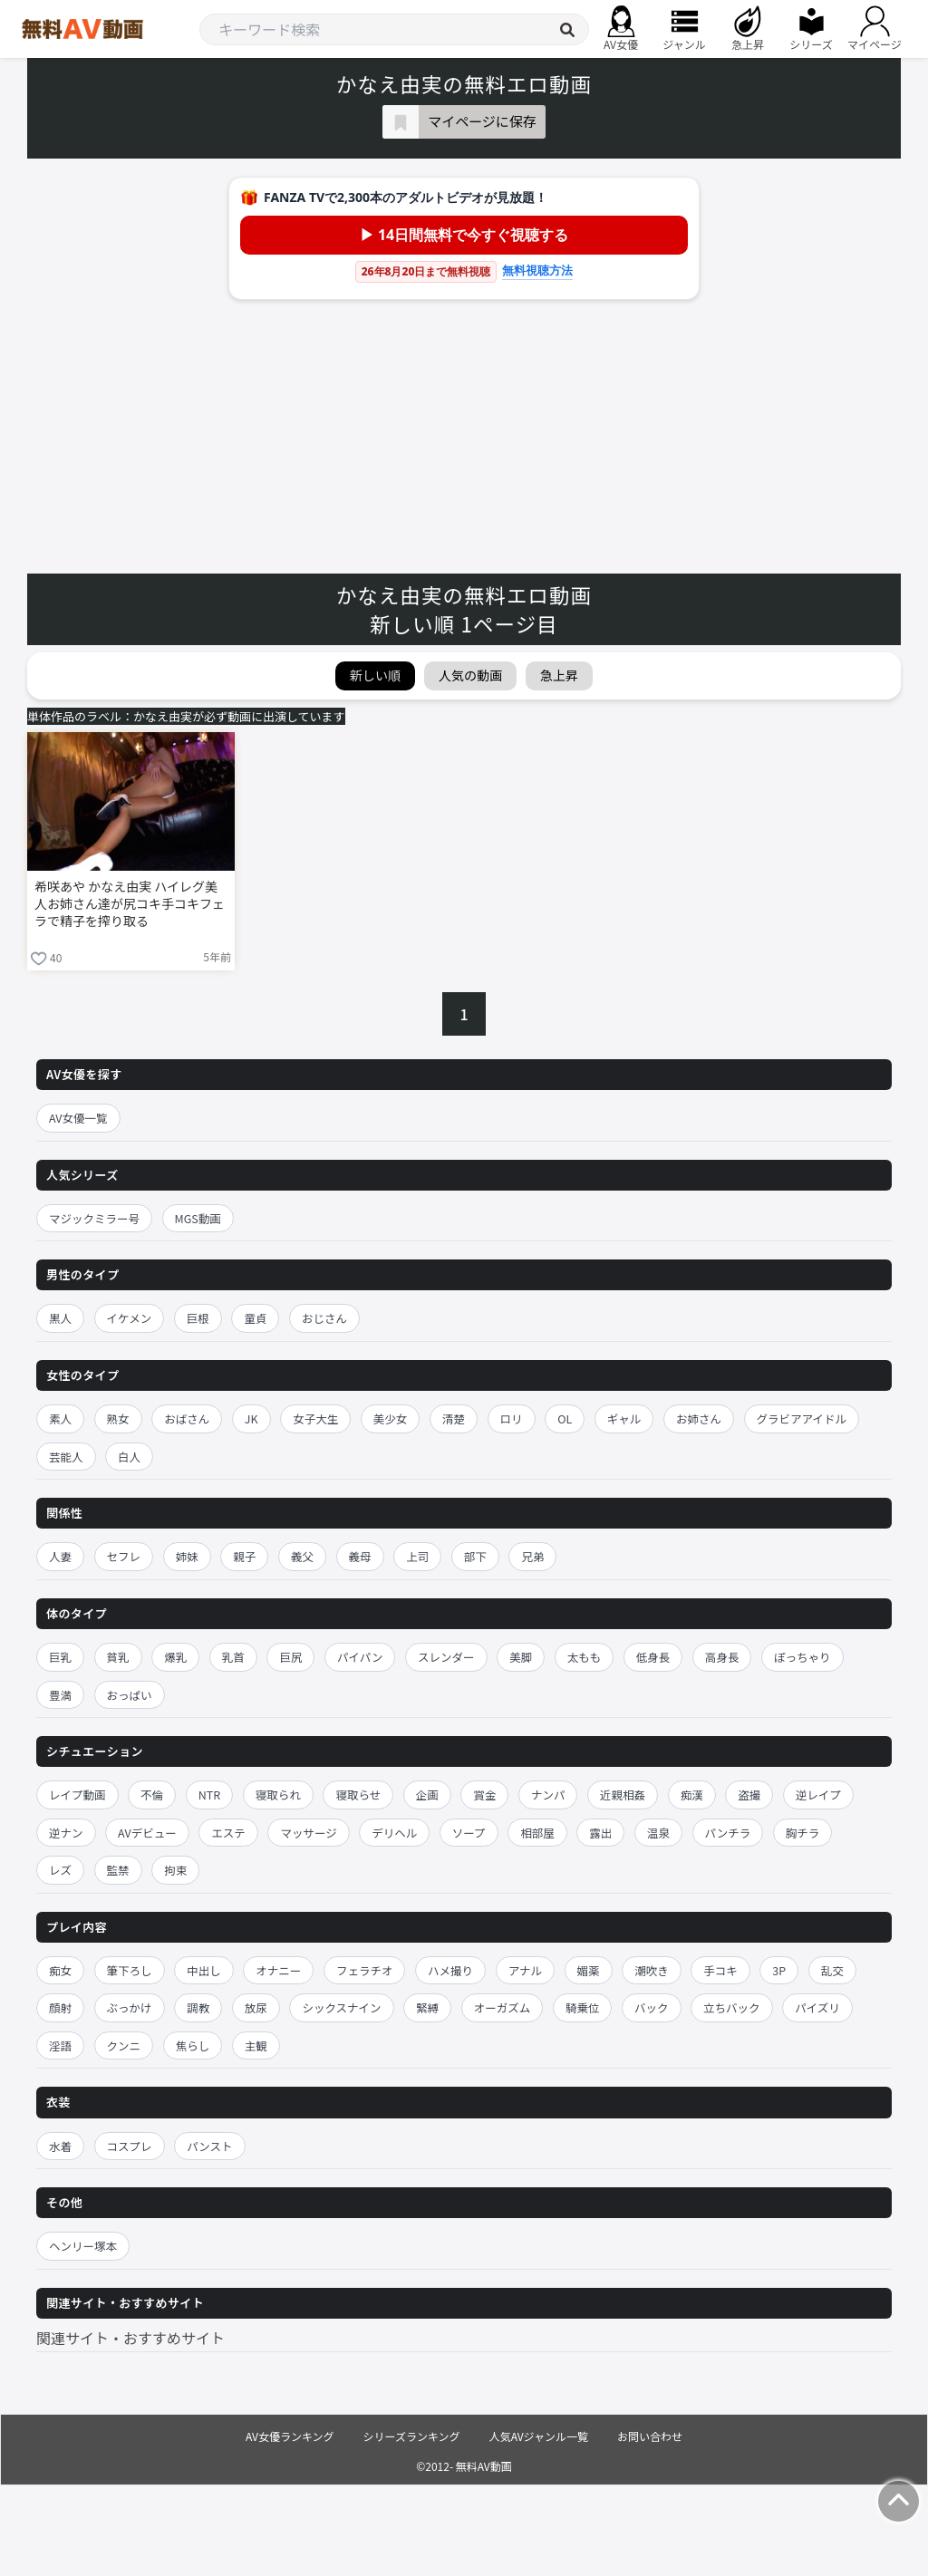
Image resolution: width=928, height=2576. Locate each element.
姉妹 (187, 1556)
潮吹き (651, 1970)
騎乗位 (583, 2007)
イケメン (129, 1318)
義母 (360, 1556)
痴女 (60, 1970)
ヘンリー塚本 (83, 2245)
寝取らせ (358, 1794)
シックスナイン (341, 2007)
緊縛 (427, 2007)
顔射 (60, 2007)
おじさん (324, 1318)
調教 (198, 2007)
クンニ (124, 2045)
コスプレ (129, 2146)
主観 (256, 2045)
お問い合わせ (649, 2436)
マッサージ (308, 1832)
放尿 (256, 2007)
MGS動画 (198, 1218)
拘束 (175, 1869)
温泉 (658, 1832)
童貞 (255, 1318)
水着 (60, 2146)
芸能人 (66, 1456)
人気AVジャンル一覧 (538, 2436)
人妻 (60, 1556)
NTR (209, 1794)
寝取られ (278, 1794)
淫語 (60, 2045)
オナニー (278, 1970)
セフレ (124, 1556)
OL (564, 1418)
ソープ (469, 1832)
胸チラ (803, 1832)
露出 (600, 1832)
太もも (584, 1656)
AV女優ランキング (290, 2436)
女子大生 (315, 1418)
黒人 (60, 1318)
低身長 (653, 1656)
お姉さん (698, 1418)
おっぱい (129, 1694)
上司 (417, 1556)
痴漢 (692, 1794)
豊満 (60, 1694)
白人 (129, 1456)
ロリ (511, 1418)
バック (651, 2007)
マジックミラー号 (94, 1218)
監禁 (118, 1869)
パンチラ (728, 1832)
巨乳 (60, 1656)
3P (779, 1970)
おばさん (186, 1418)
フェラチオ (364, 1970)
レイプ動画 (77, 1794)
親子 (244, 1556)
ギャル (624, 1418)
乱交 (832, 1970)
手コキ (720, 1970)
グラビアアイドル (801, 1418)
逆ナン (66, 1832)
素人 (60, 1418)
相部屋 (537, 1832)
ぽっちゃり (802, 1656)
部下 (475, 1556)
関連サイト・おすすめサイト (130, 2338)
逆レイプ (818, 1794)
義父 (302, 1556)
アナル (525, 1970)
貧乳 (118, 1656)
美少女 (390, 1418)
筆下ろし (129, 1970)
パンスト (209, 2146)
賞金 (484, 1794)
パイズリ (817, 2007)
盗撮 (749, 1794)
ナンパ (548, 1794)
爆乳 (175, 1656)
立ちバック (731, 2007)
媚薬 (588, 1970)
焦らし (193, 2045)
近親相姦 (622, 1794)
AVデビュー (147, 1832)
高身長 (722, 1656)
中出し (204, 1970)
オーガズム (502, 2007)
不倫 (151, 1794)
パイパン (359, 1656)
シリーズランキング (411, 2436)
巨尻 (290, 1656)
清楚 (453, 1418)
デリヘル (394, 1832)
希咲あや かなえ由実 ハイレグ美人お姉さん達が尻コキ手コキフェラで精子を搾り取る (129, 904)
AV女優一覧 (78, 1117)
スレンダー (446, 1656)
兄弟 (532, 1556)
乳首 (233, 1656)
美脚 (520, 1656)
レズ (60, 1869)
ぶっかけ (129, 2007)
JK (251, 1418)
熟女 (118, 1418)
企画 (427, 1794)
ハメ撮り (450, 1970)
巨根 (198, 1318)
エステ (228, 1832)
